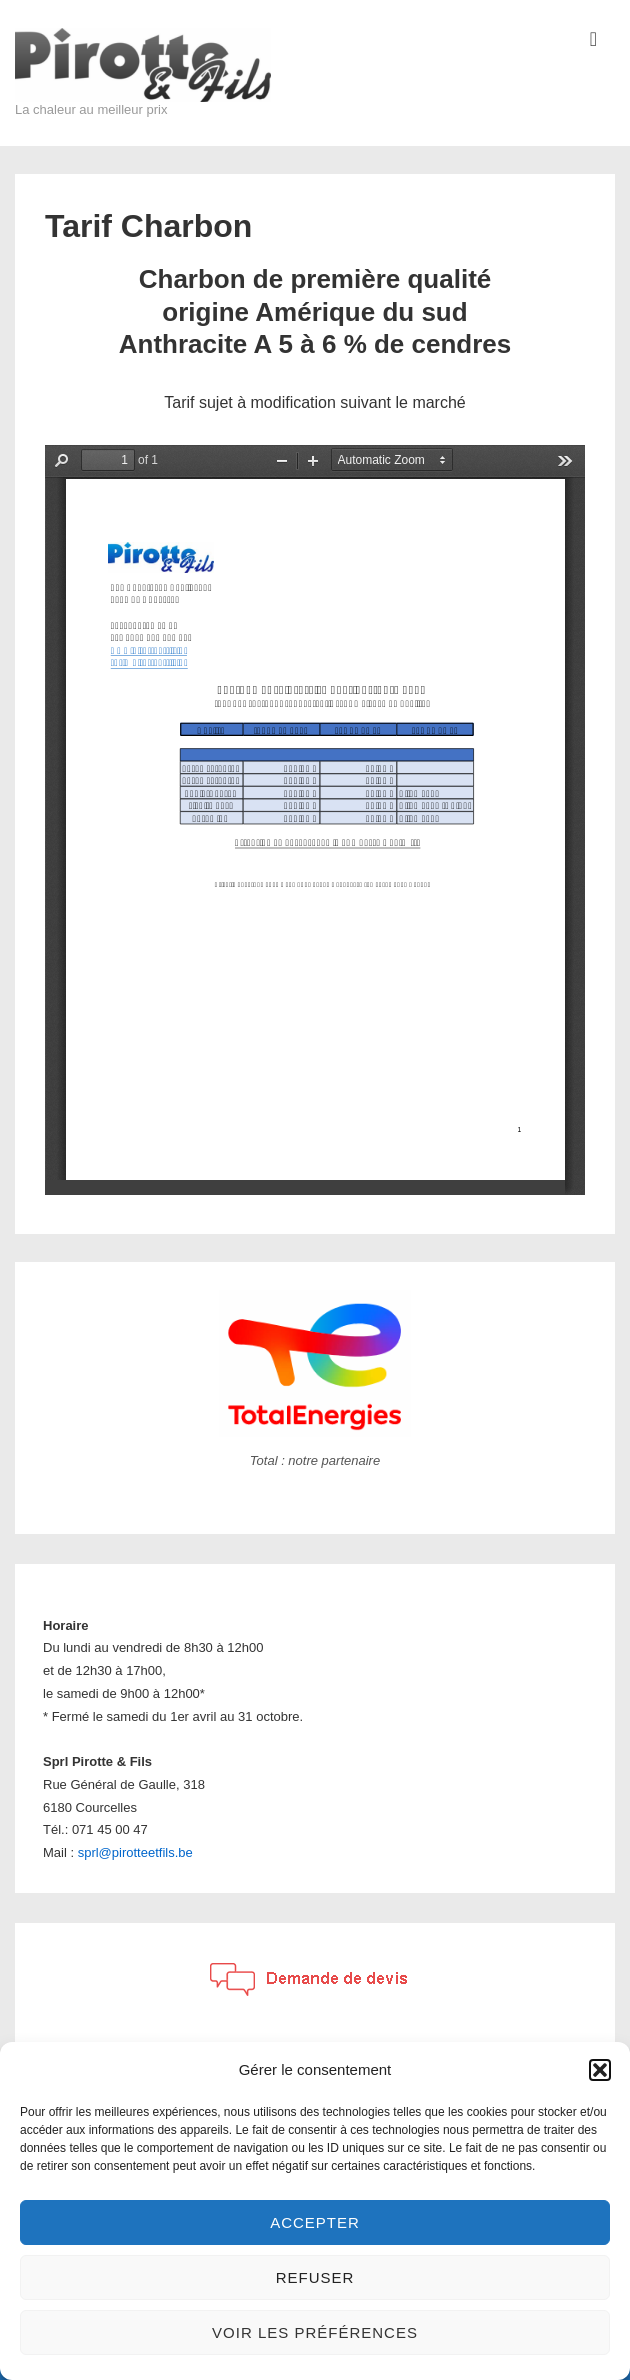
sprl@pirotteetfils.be (135, 1852)
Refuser (315, 2277)
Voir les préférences (315, 2332)
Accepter (315, 2222)
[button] (600, 2070)
